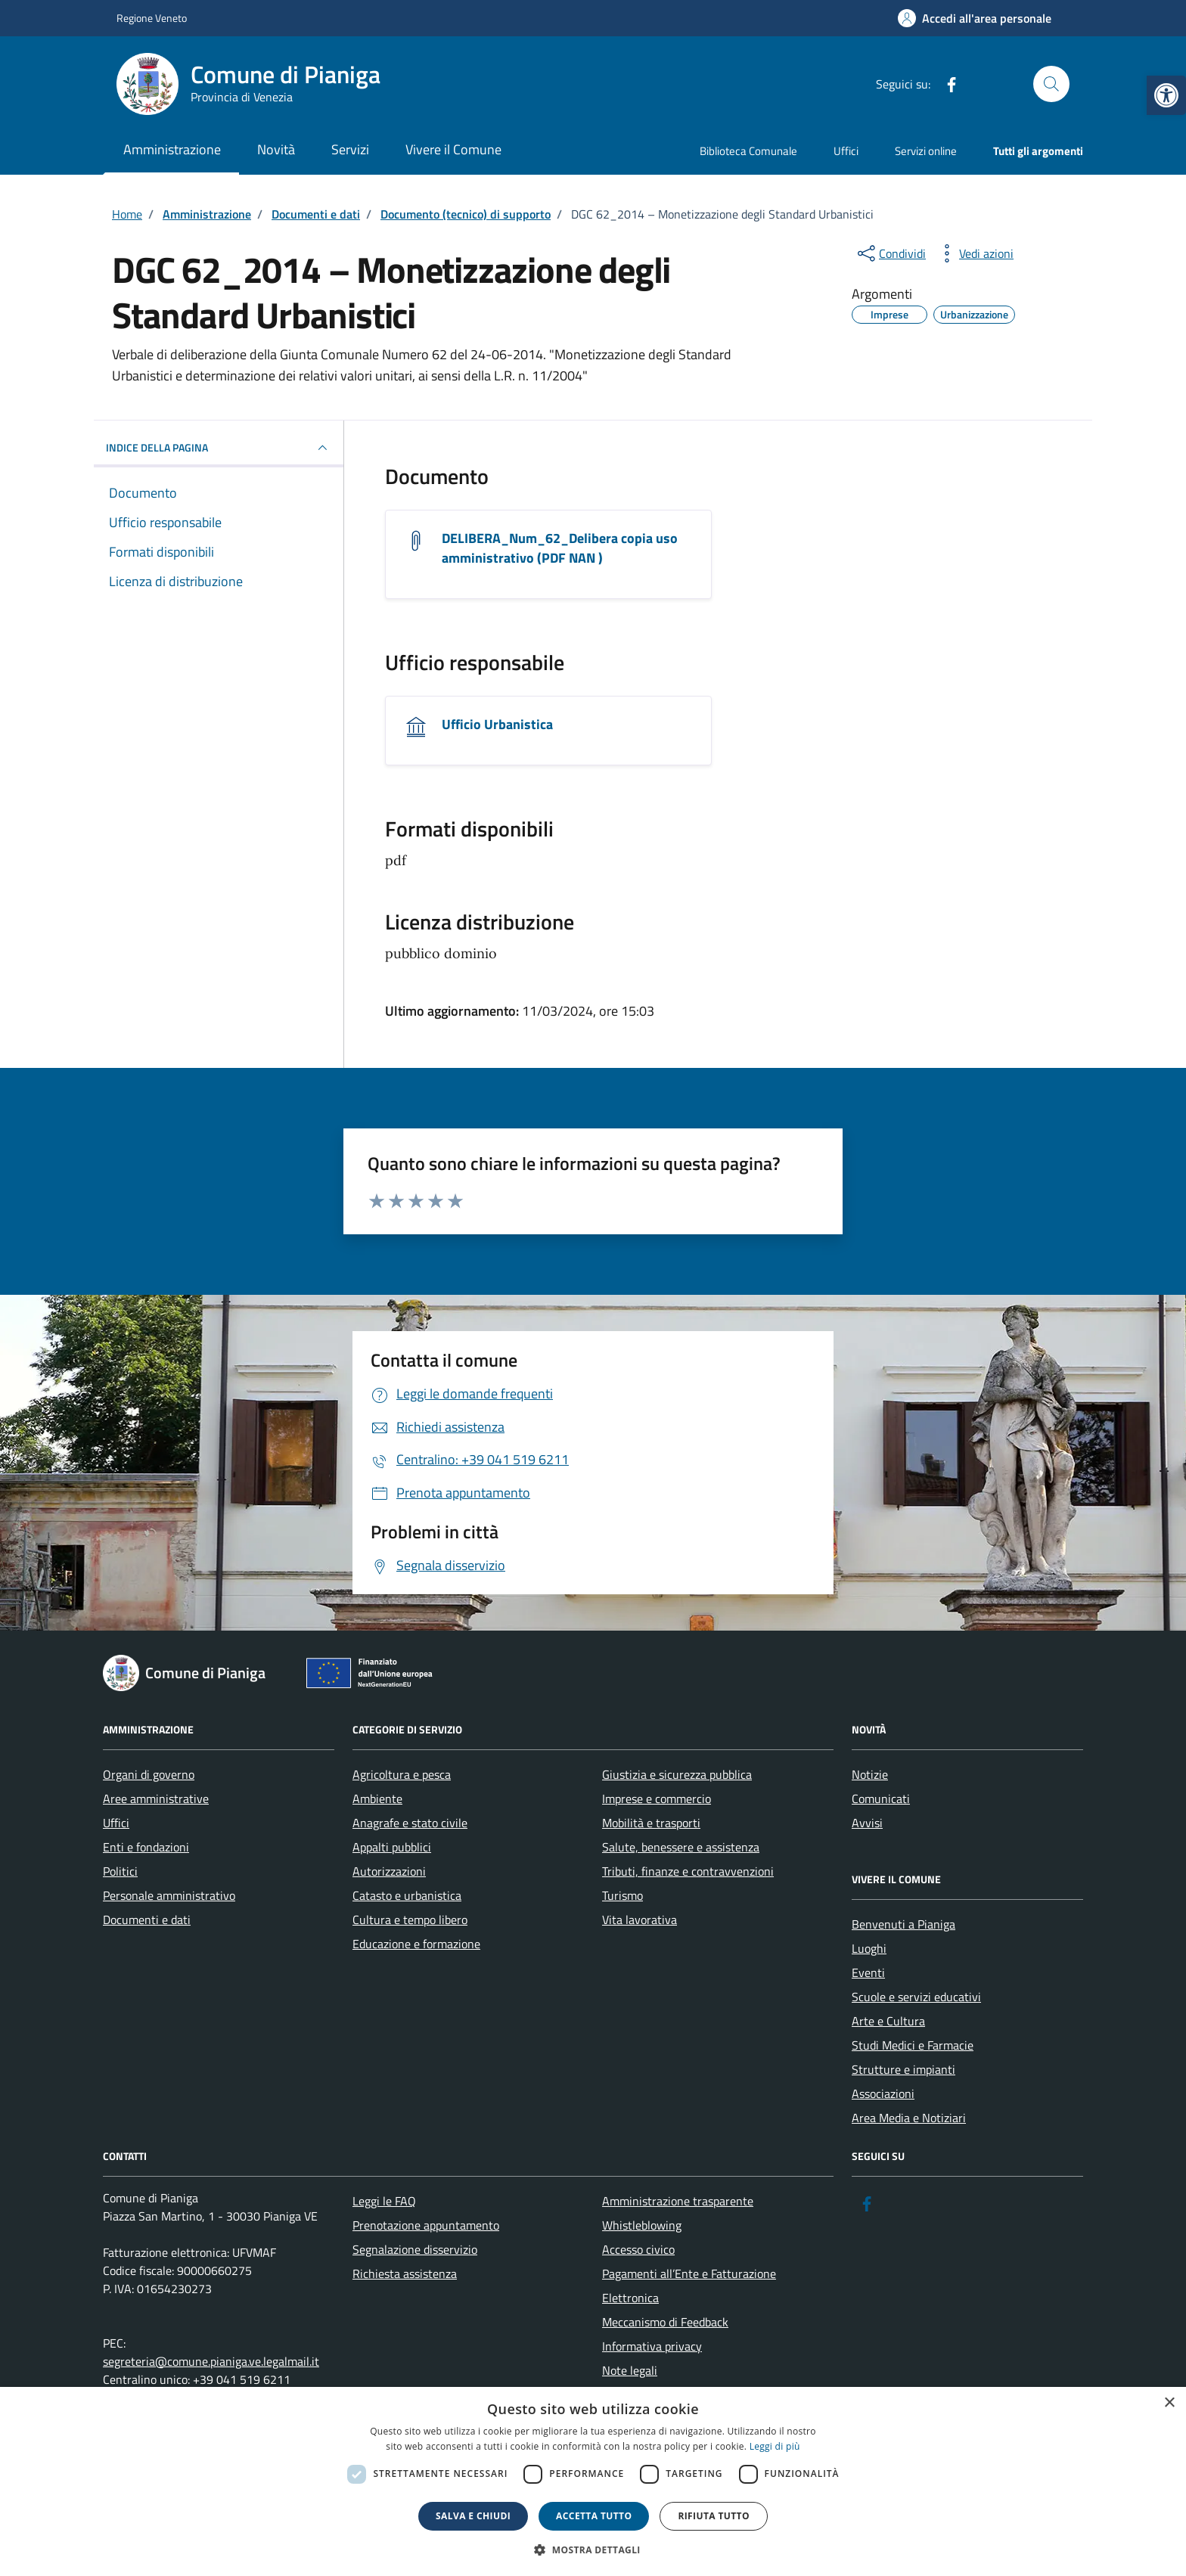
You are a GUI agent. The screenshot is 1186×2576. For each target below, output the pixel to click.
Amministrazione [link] (172, 149)
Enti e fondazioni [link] (146, 1847)
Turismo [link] (622, 1895)
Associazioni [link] (883, 2093)
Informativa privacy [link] (652, 2346)
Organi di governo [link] (148, 1774)
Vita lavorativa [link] (639, 1919)
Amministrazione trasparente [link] (677, 2201)
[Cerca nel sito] (1051, 84)
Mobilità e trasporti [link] (651, 1823)
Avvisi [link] (867, 1823)
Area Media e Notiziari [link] (909, 2118)
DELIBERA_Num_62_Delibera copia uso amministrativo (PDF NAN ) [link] (560, 548)
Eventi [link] (868, 1972)
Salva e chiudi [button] (473, 2515)
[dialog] (593, 2481)
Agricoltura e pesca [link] (401, 1774)
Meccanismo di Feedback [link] (665, 2322)
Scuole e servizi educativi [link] (916, 1997)
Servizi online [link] (926, 151)
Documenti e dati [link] (147, 1919)
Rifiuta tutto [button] (714, 2515)
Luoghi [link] (869, 1948)
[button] (593, 2550)
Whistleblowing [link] (641, 2225)
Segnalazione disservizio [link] (414, 2249)
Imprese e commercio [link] (656, 1798)
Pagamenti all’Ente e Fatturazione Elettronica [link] (689, 2285)
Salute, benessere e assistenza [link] (680, 1847)
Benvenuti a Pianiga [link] (903, 1924)
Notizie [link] (870, 1774)
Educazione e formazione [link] (416, 1944)
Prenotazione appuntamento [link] (425, 2225)
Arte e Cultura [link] (888, 2021)
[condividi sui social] (890, 253)
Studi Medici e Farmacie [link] (912, 2045)
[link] (1166, 95)
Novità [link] (276, 149)
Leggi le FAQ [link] (384, 2201)
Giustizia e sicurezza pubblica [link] (677, 1774)
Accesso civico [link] (638, 2249)
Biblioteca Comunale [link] (748, 151)
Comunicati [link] (881, 1798)
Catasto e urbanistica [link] (406, 1895)
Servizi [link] (350, 149)
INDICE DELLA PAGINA (218, 448)
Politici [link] (120, 1871)
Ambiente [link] (377, 1798)
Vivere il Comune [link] (453, 149)
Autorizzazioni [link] (389, 1871)
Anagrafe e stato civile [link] (409, 1823)
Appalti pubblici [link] (391, 1847)
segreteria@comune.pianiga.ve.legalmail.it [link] (211, 2361)
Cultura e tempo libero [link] (409, 1919)
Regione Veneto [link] (151, 18)
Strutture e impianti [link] (903, 2069)
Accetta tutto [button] (594, 2515)
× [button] (1169, 2403)
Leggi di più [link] (775, 2446)
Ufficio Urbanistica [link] (497, 724)
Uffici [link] (846, 151)
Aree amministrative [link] (156, 1798)
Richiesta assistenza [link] (404, 2273)
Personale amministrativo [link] (169, 1895)
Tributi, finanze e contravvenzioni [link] (688, 1871)
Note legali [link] (629, 2370)
